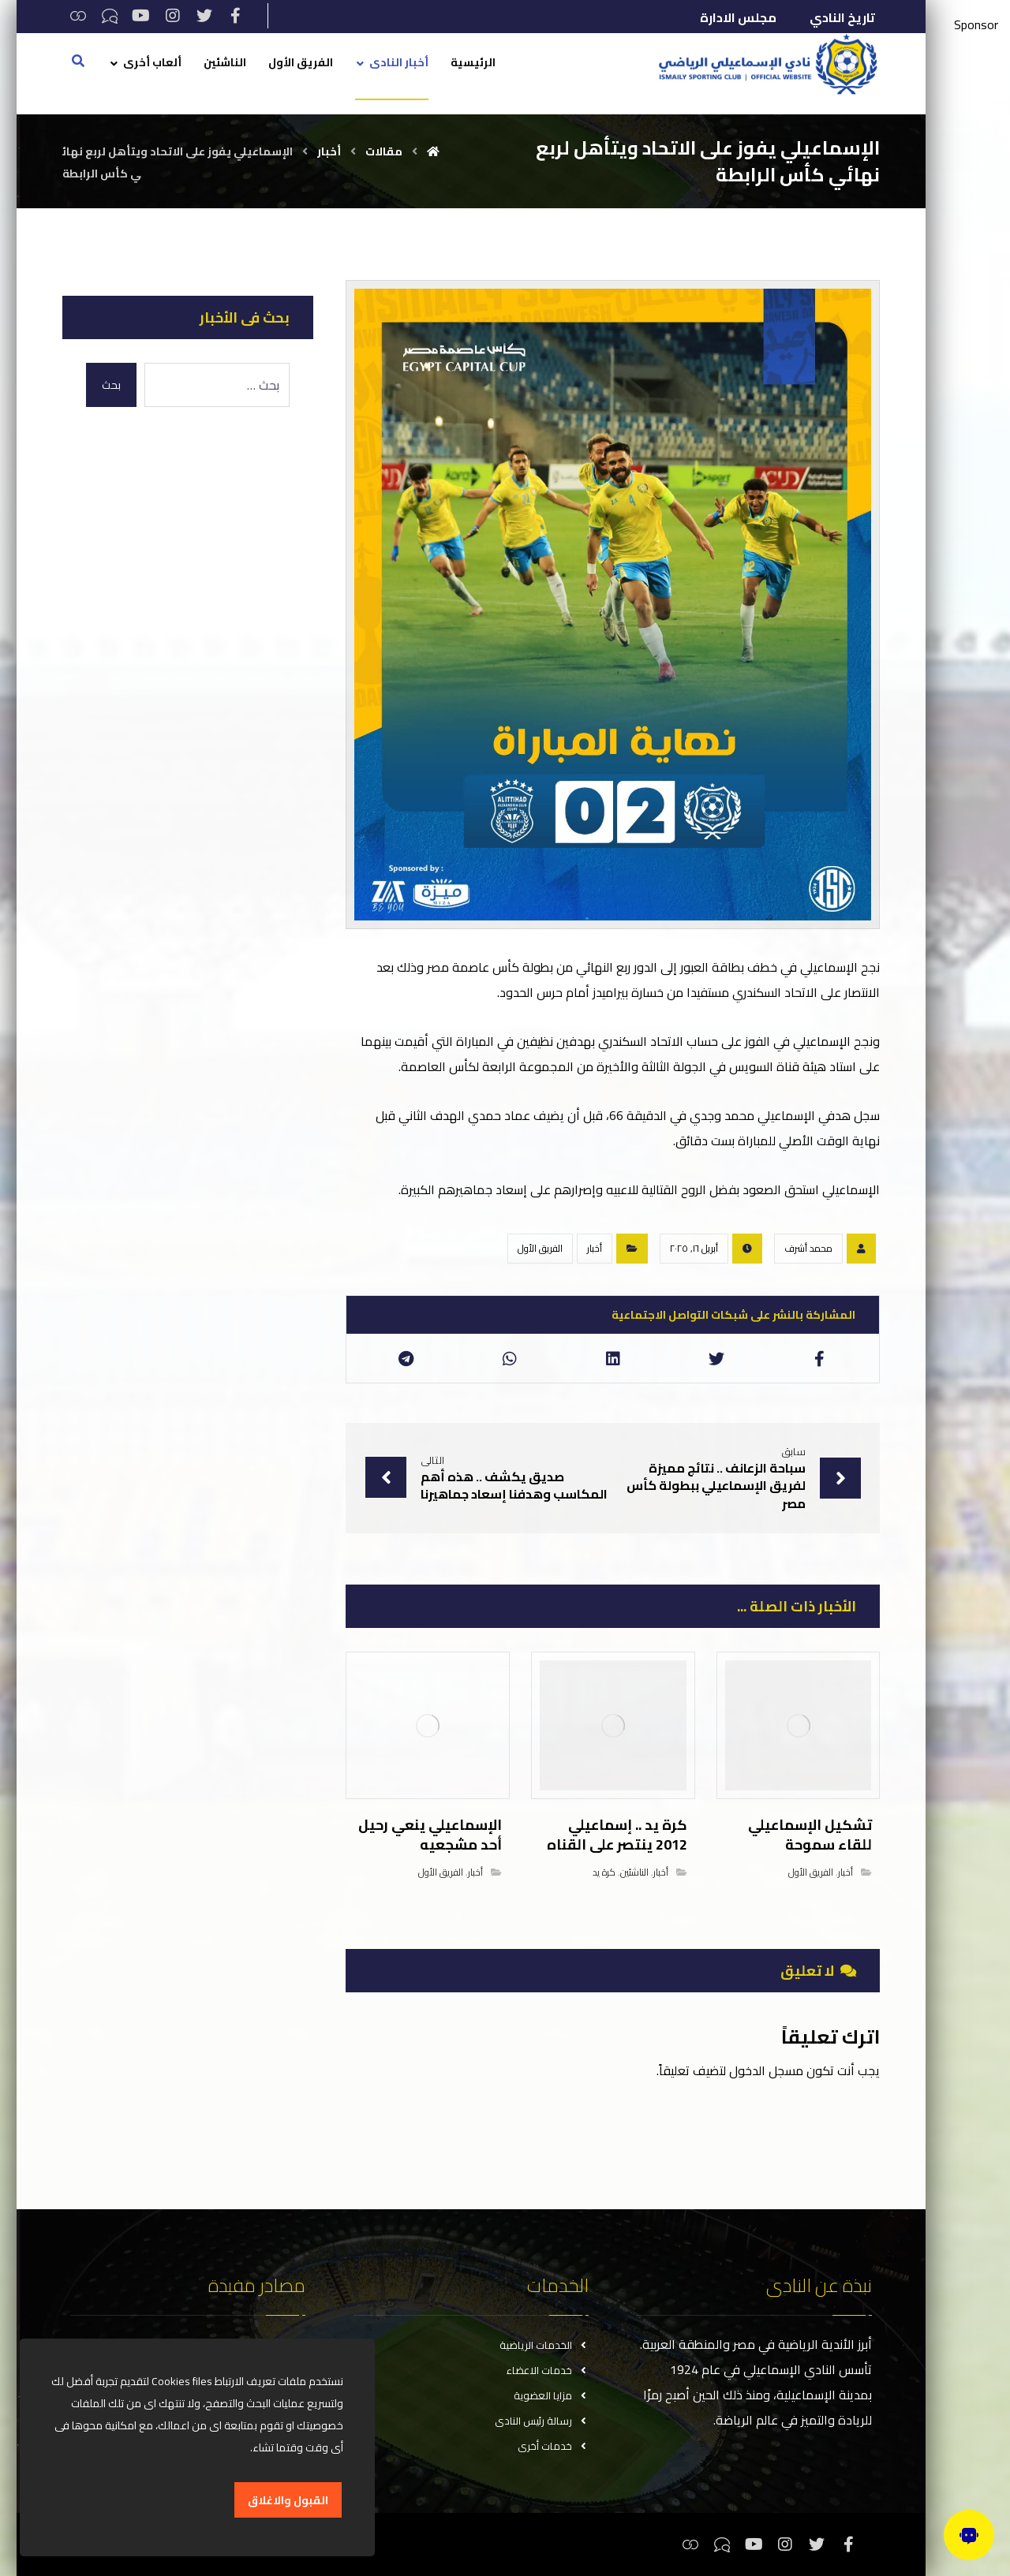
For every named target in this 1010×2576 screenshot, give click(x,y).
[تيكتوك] (109, 16)
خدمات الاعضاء (548, 2370)
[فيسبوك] (236, 16)
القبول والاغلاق (288, 2500)
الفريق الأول (540, 1248)
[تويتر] (204, 16)
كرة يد (604, 1872)
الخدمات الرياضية (544, 2344)
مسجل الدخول (766, 2070)
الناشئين (634, 1872)
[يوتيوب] (141, 16)
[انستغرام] (173, 16)
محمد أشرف (808, 1248)
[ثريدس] (78, 16)
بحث (111, 385)
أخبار (594, 1248)
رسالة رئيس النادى (542, 2420)
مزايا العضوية (551, 2395)
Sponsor (976, 24)
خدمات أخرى (553, 2445)
